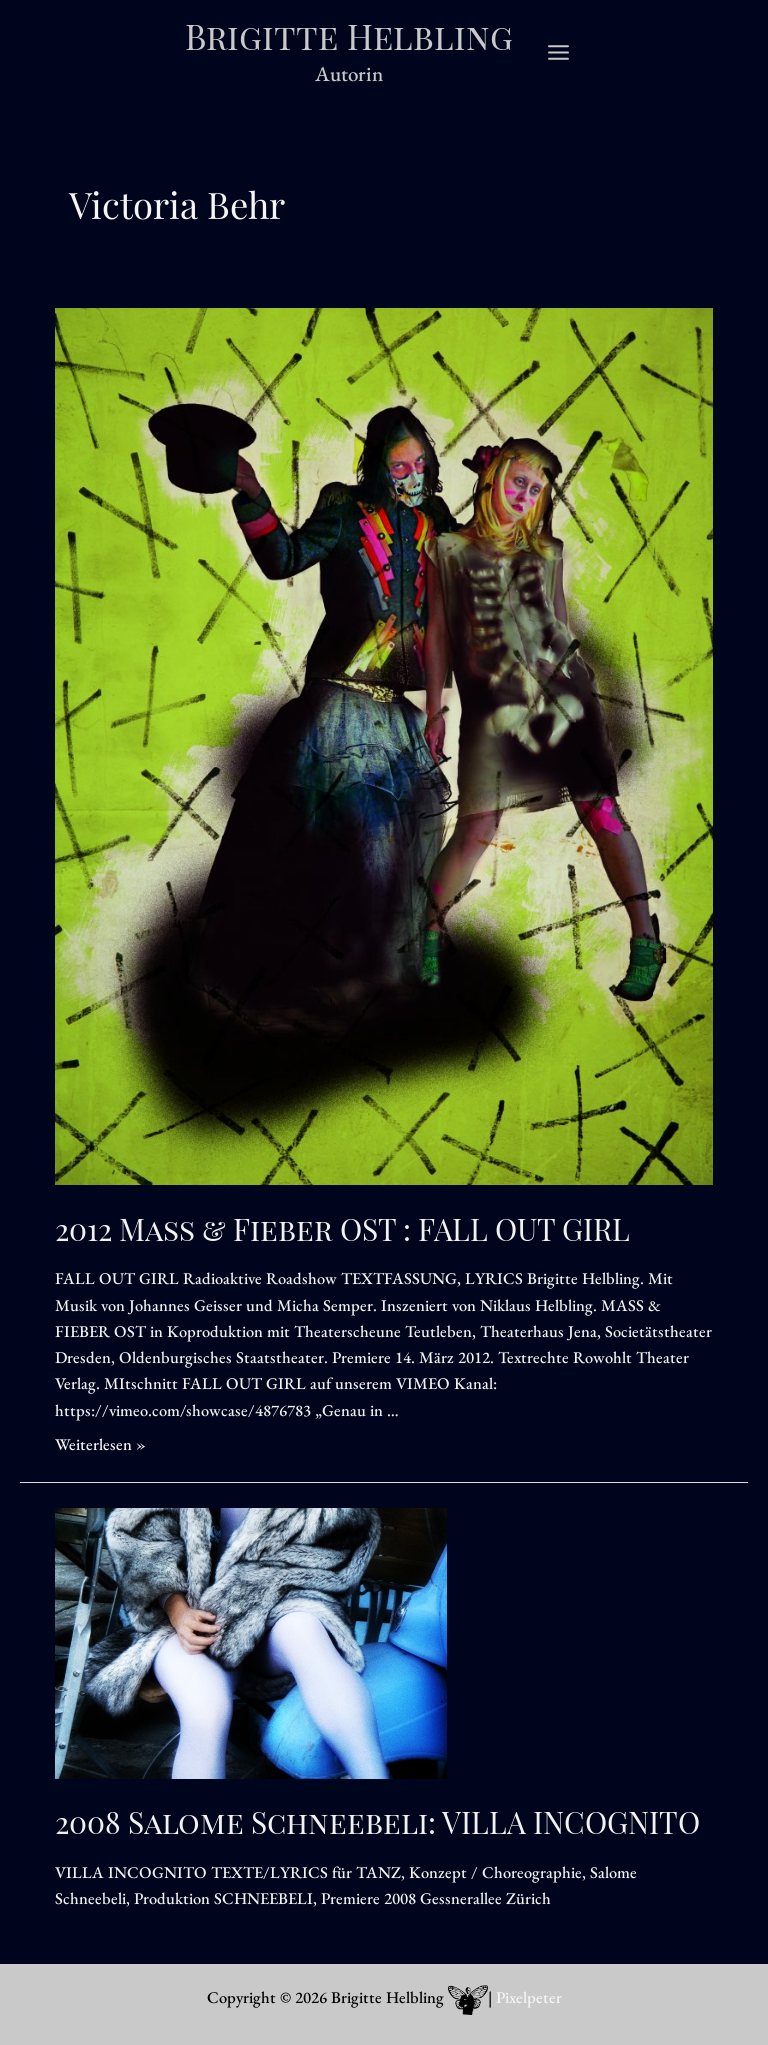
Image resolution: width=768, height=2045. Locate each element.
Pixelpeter (529, 1998)
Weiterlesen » (100, 1449)
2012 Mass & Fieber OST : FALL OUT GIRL (342, 1234)
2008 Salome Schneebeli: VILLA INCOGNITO (377, 1827)
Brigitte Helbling (349, 38)
